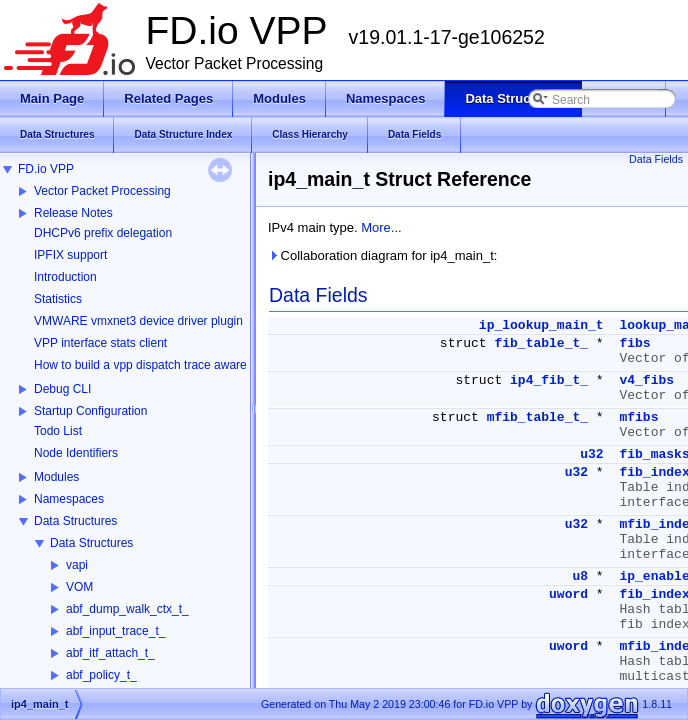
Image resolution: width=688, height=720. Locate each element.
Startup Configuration (90, 411)
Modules (56, 477)
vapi (77, 565)
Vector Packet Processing (102, 191)
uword (568, 594)
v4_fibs (646, 380)
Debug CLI (62, 389)
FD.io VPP (46, 169)
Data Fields (656, 159)
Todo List (58, 431)
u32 (591, 454)
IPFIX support (70, 255)
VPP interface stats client (100, 343)
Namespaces (69, 499)
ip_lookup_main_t (541, 325)
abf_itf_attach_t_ (110, 653)
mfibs (638, 417)
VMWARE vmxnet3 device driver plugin (138, 321)
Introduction (65, 277)
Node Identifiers (76, 453)
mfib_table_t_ (537, 417)
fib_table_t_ (541, 343)
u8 (580, 576)
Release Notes (73, 213)
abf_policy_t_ (101, 675)
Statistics (58, 299)
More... (381, 227)
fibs (634, 343)
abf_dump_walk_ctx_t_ (127, 609)
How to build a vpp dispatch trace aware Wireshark (169, 365)
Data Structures (75, 521)
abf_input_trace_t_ (115, 631)
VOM (79, 587)
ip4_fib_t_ (549, 380)
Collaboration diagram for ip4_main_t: (382, 255)
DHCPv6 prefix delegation (103, 233)
